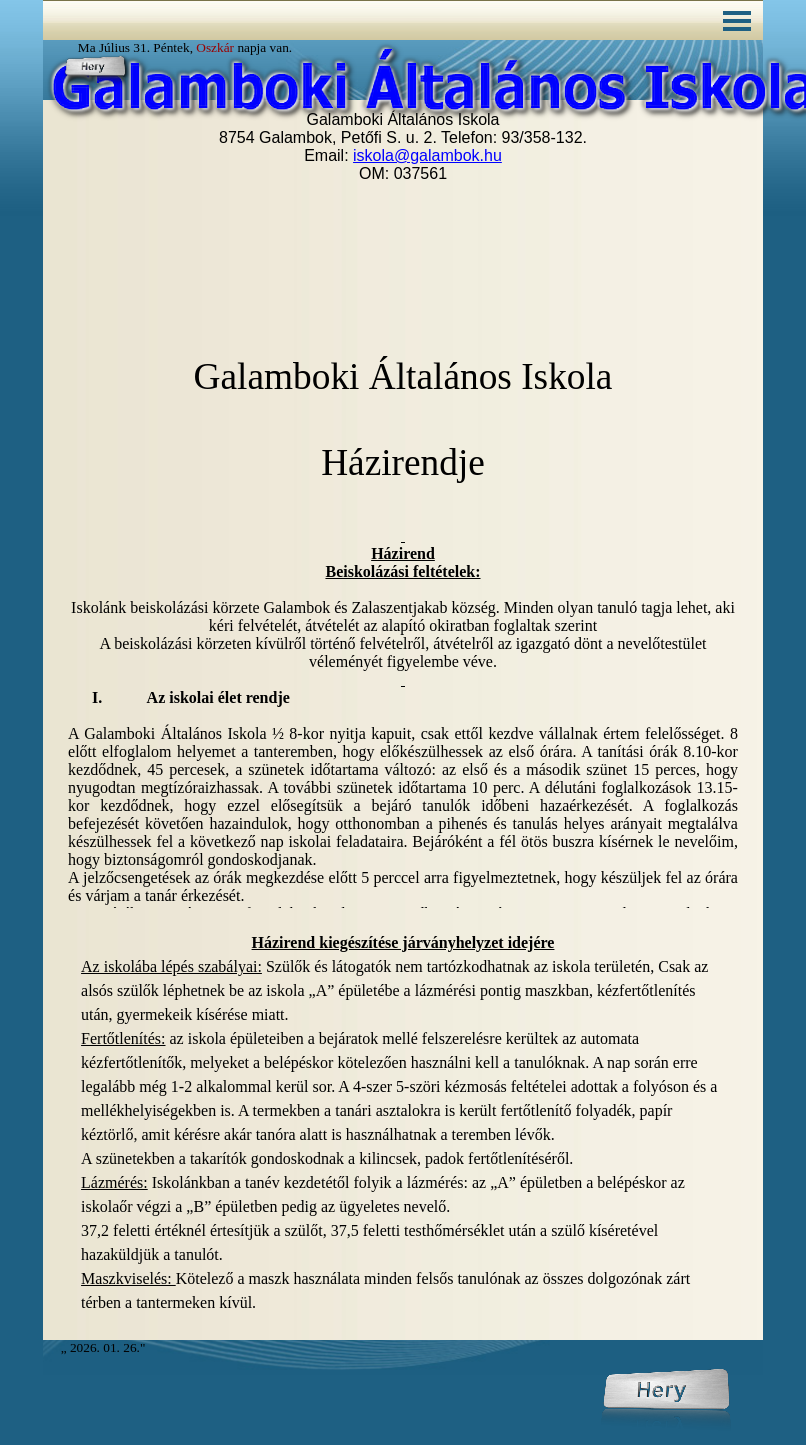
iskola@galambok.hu (427, 155)
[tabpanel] (403, 1123)
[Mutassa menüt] (737, 21)
